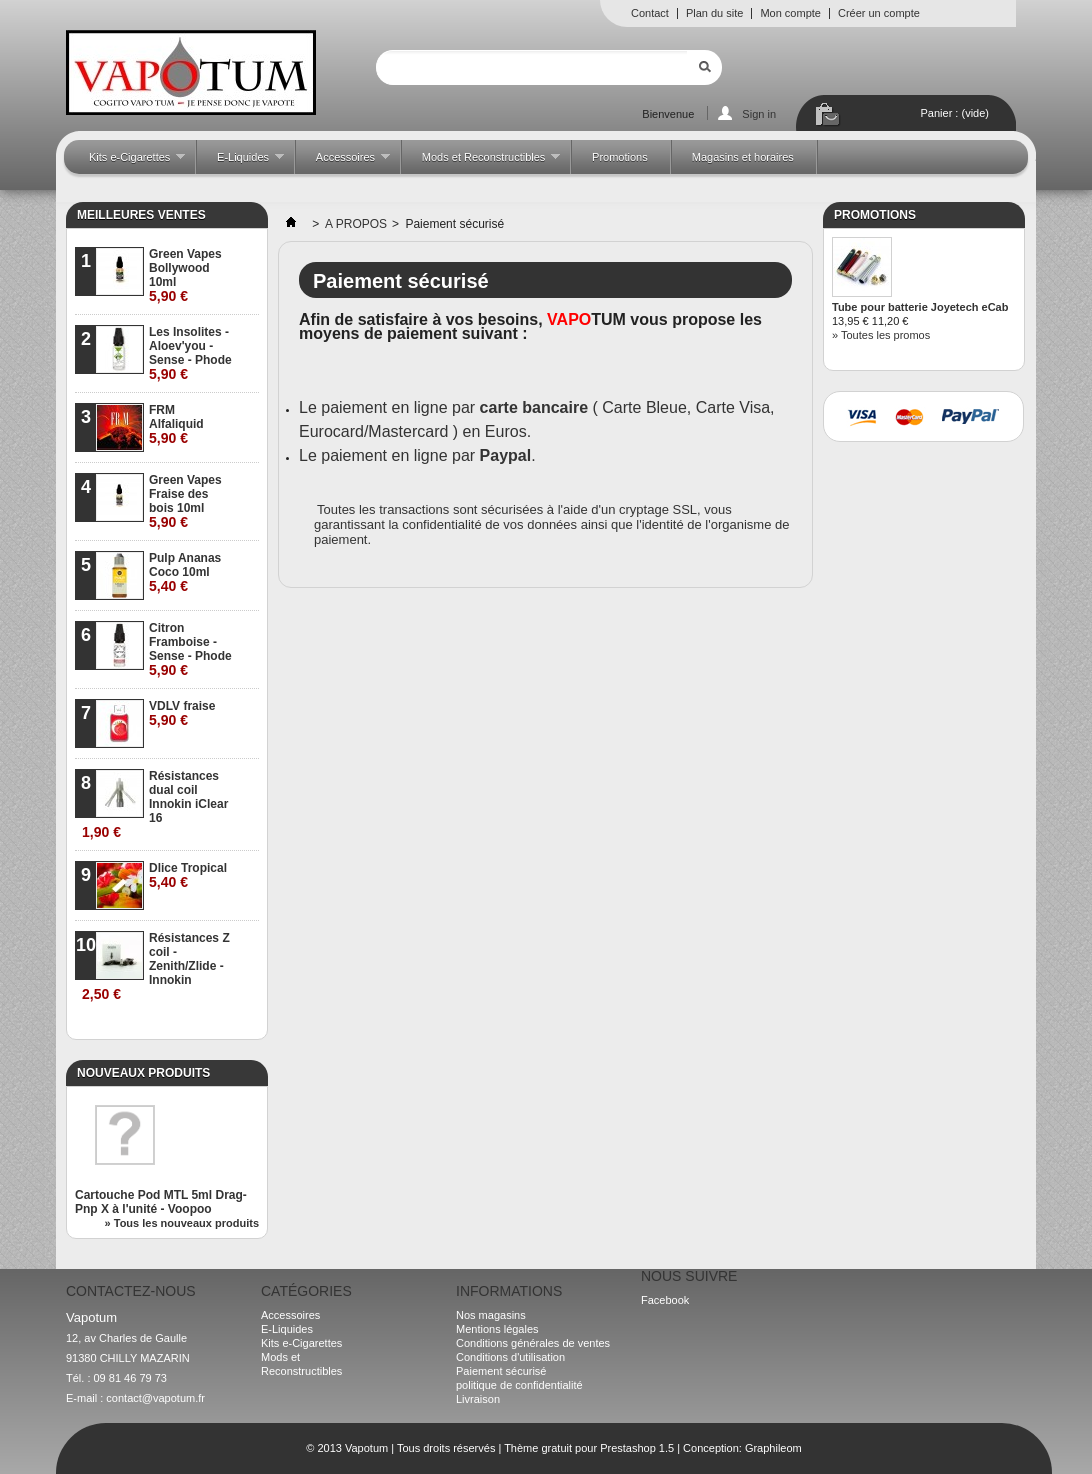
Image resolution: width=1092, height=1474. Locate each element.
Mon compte (790, 13)
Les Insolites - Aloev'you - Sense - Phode (190, 353)
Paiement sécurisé (501, 1371)
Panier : (955, 113)
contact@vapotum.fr (155, 1398)
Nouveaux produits (143, 1073)
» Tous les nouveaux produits (182, 1223)
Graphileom (773, 1448)
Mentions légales (497, 1329)
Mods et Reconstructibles (481, 162)
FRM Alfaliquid (176, 424)
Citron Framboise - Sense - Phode (190, 649)
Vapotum (366, 1448)
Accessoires (343, 162)
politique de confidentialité (519, 1385)
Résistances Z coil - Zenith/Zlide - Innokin (156, 966)
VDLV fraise (182, 713)
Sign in (759, 114)
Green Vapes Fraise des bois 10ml (185, 501)
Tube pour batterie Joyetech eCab (920, 307)
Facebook (665, 1300)
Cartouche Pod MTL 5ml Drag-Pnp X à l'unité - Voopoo (161, 1202)
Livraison (478, 1399)
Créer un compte (879, 13)
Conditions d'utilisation (510, 1357)
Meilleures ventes (141, 215)
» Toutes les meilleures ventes (180, 1024)
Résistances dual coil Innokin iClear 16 (155, 804)
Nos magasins (491, 1315)
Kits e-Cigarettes (127, 162)
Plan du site (714, 13)
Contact (650, 13)
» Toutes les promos (881, 335)
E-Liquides (240, 162)
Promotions (620, 157)
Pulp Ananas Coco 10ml (185, 572)
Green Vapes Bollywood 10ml (185, 275)
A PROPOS (356, 224)
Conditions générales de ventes (533, 1343)
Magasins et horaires (743, 157)
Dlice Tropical (188, 875)
